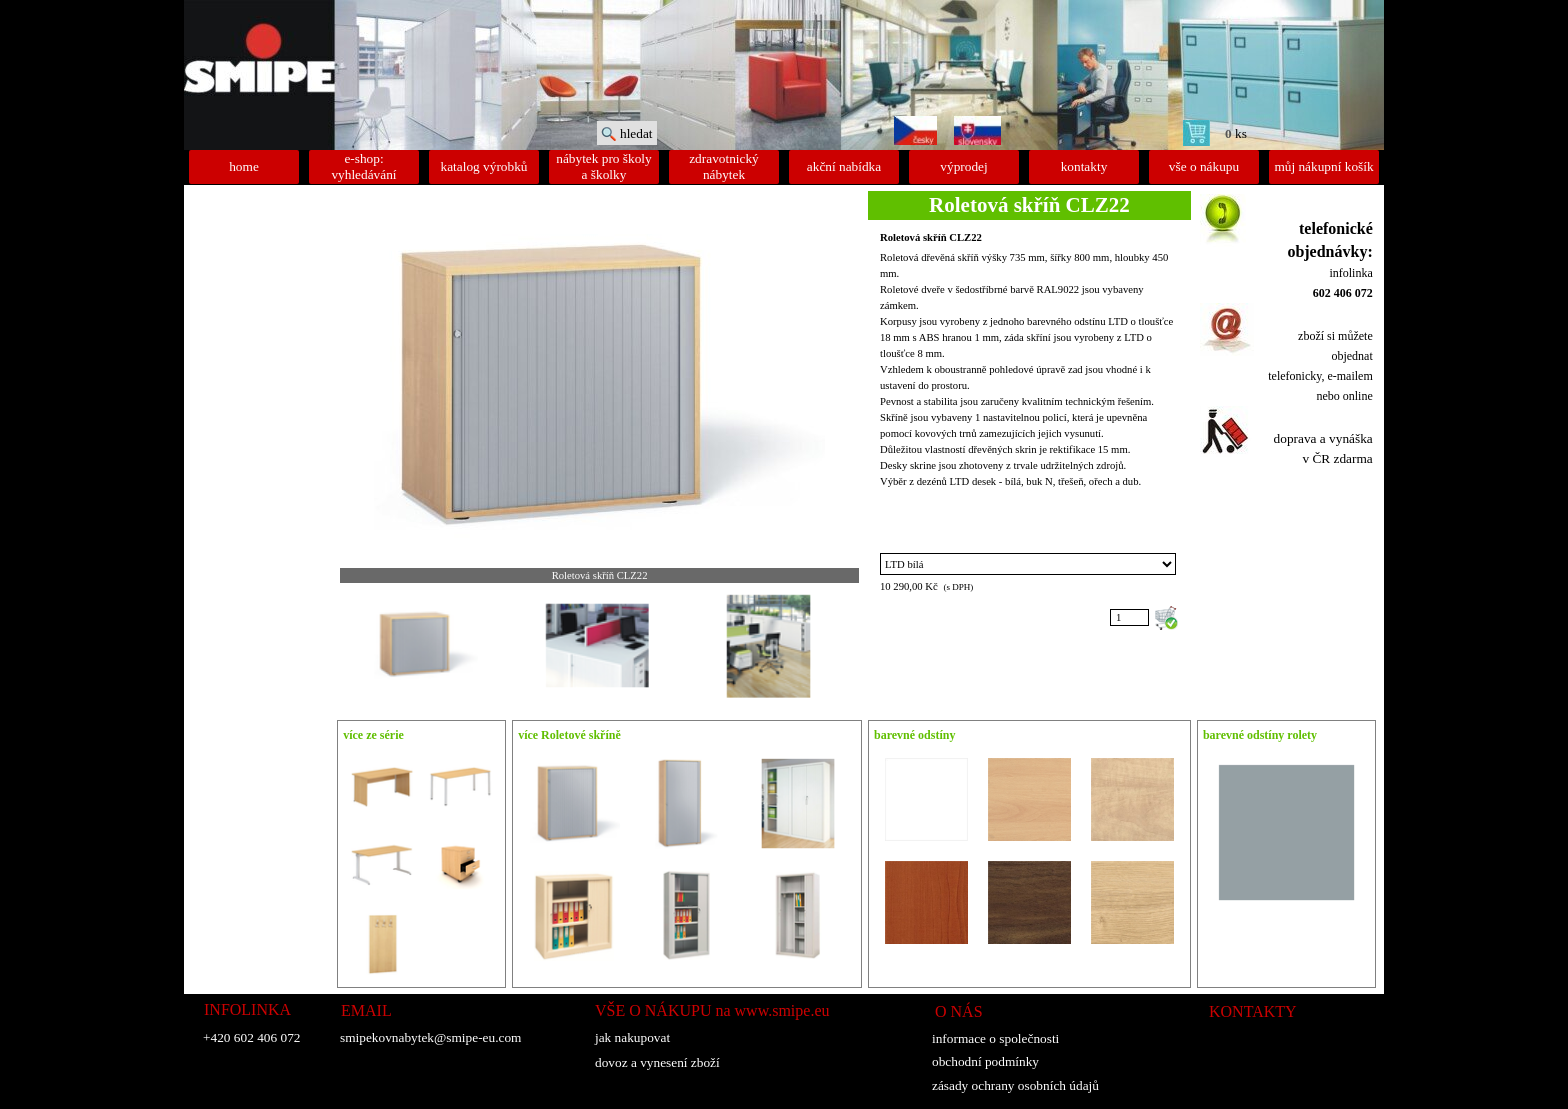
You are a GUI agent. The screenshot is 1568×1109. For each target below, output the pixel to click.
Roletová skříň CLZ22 (931, 237)
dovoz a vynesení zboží (657, 1062)
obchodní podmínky (985, 1061)
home (244, 166)
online (1358, 396)
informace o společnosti (995, 1038)
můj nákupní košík (1323, 166)
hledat (636, 133)
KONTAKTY (1253, 1011)
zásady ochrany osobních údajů (1015, 1085)
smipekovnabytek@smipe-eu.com (430, 1037)
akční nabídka (844, 166)
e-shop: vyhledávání (363, 166)
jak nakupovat (632, 1037)
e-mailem (1349, 376)
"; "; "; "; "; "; (1028, 564)
